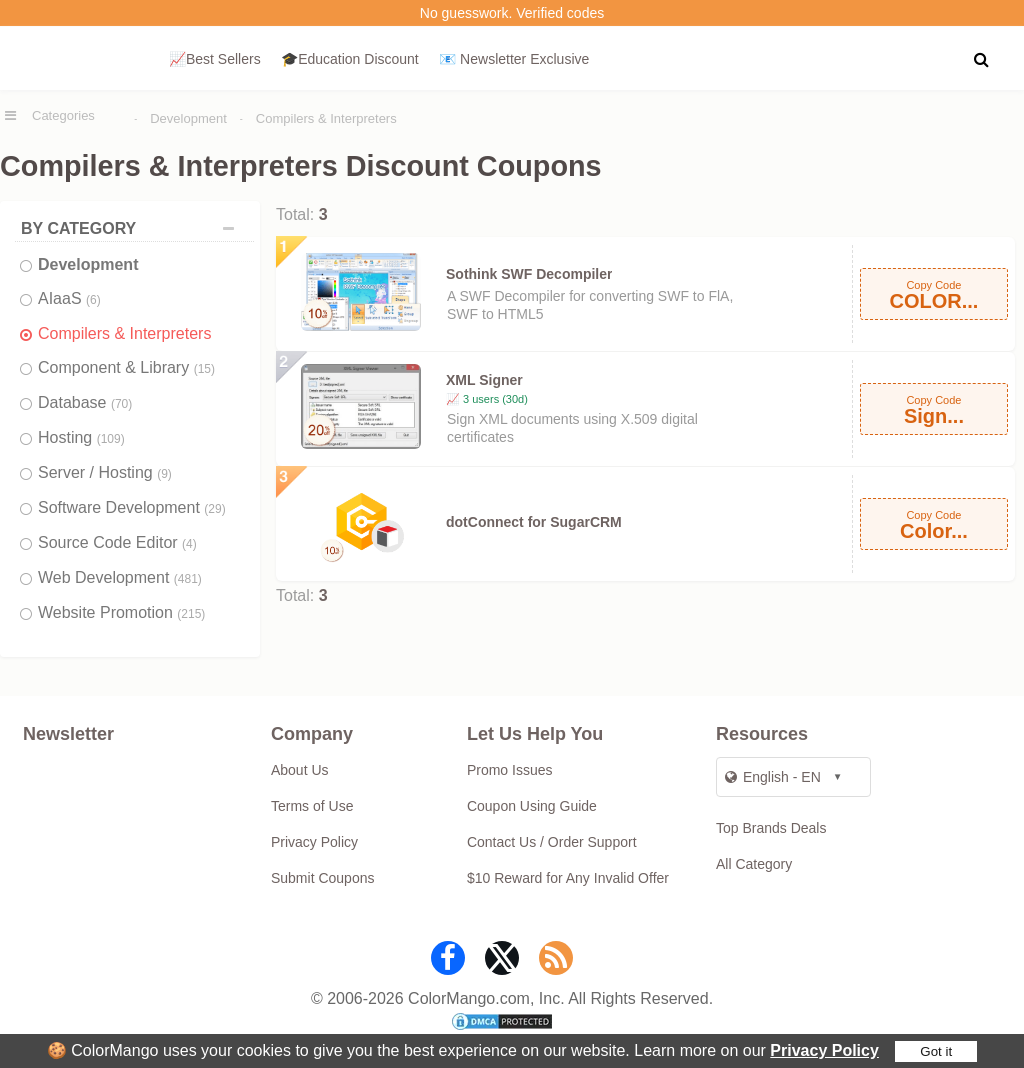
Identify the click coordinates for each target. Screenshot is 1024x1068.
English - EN (773, 777)
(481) (188, 579)
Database (85, 402)
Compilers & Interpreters (326, 118)
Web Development (120, 577)
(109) (111, 439)
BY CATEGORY (132, 228)
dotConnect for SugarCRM (534, 522)
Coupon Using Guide (532, 806)
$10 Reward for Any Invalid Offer (568, 878)
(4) (189, 544)
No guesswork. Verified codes (512, 13)
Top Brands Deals (771, 828)
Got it (936, 1051)
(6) (93, 300)
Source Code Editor (117, 542)
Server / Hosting (105, 472)
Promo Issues (510, 770)
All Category (754, 864)
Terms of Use (312, 806)
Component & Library (126, 367)
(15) (204, 369)
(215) (191, 614)
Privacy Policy (824, 1050)
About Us (300, 770)
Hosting (81, 437)
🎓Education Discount (350, 59)
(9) (164, 474)
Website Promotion (121, 612)
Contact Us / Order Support (552, 842)
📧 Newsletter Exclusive (514, 59)
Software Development (132, 507)
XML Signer (484, 380)
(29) (214, 509)
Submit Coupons (323, 878)
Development (188, 118)
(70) (121, 404)
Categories (63, 115)
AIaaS (69, 298)
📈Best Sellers (215, 59)
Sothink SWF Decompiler (529, 274)
